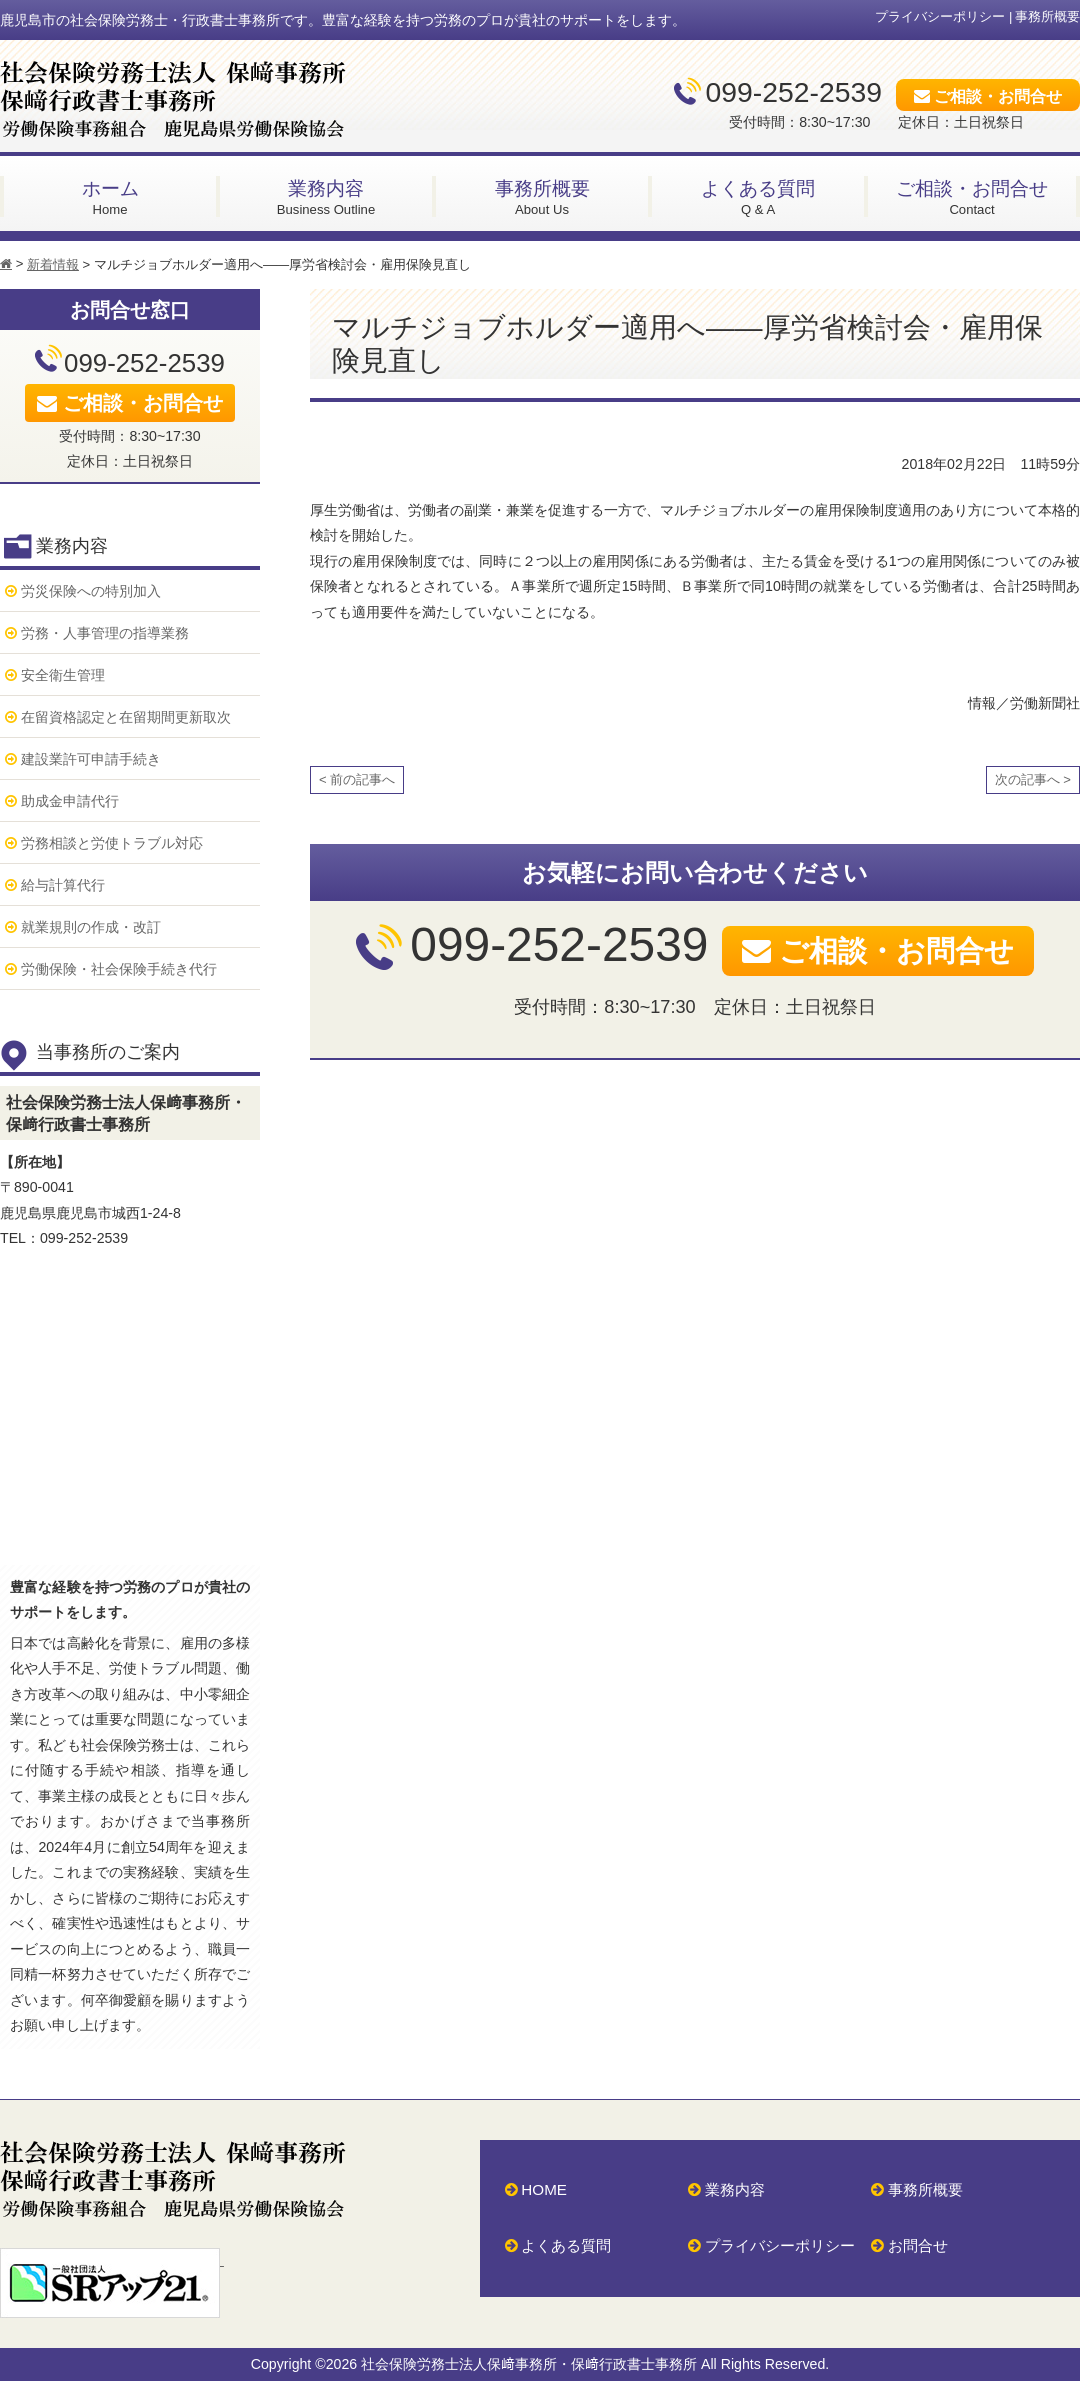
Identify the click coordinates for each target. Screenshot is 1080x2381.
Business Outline (326, 196)
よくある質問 (566, 2245)
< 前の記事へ (357, 779)
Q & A (758, 196)
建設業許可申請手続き (91, 759)
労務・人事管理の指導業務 (105, 633)
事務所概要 (1047, 16)
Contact (972, 196)
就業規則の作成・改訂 (91, 927)
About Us (542, 196)
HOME (544, 2189)
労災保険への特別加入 (91, 591)
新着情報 (53, 264)
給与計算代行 (63, 885)
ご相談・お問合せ (998, 96)
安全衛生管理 (63, 675)
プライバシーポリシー (940, 16)
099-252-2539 (794, 92)
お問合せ (918, 2245)
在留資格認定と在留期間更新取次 (126, 717)
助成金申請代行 (70, 801)
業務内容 (735, 2189)
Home (110, 196)
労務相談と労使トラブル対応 (112, 843)
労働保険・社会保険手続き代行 (119, 969)
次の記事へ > (1033, 779)
